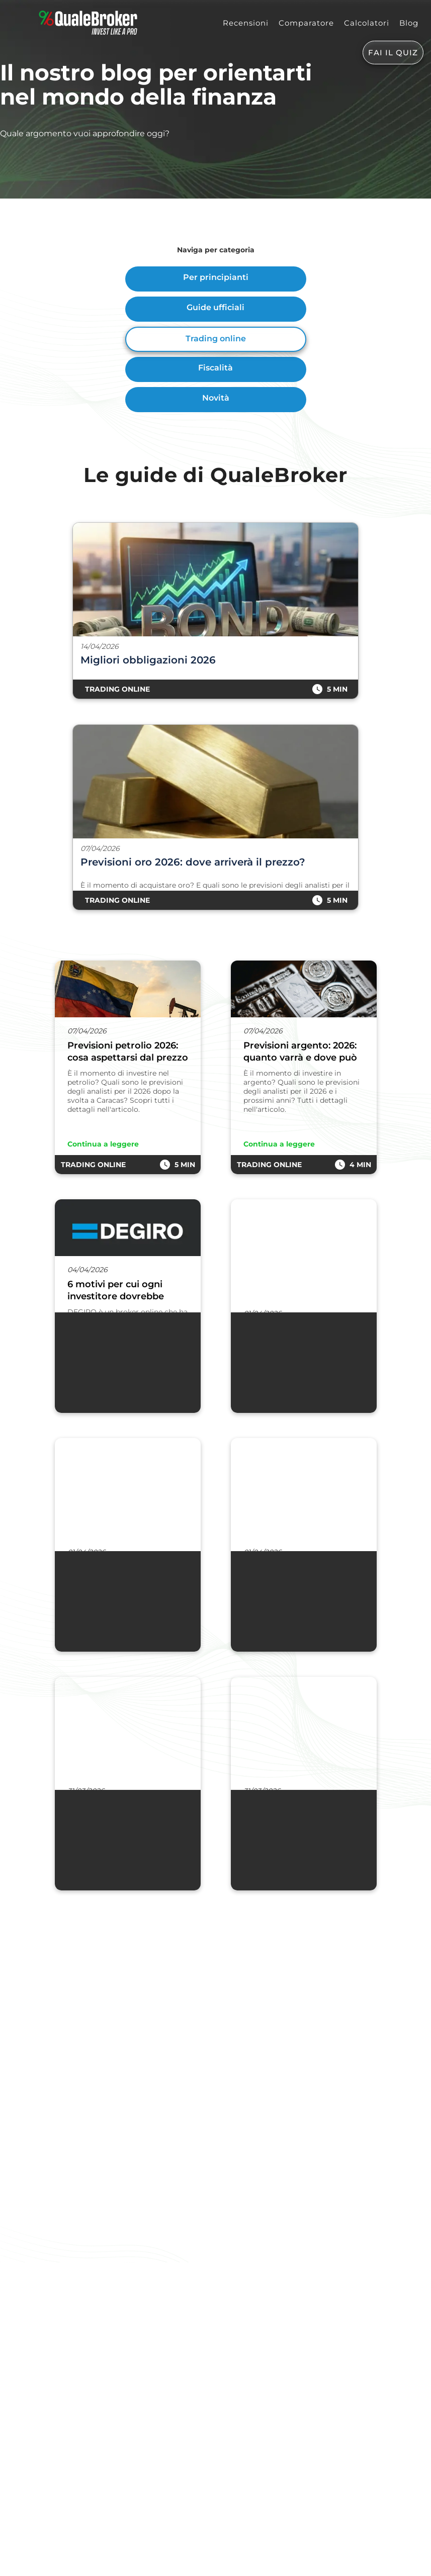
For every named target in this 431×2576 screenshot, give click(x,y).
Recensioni (246, 23)
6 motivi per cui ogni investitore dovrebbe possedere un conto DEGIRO (115, 1290)
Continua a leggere (103, 1144)
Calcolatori (366, 23)
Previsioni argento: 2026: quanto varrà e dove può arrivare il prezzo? (300, 1052)
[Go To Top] (1, 2569)
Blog (408, 23)
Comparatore (306, 23)
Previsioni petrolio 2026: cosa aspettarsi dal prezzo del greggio (127, 1052)
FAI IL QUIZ (393, 52)
